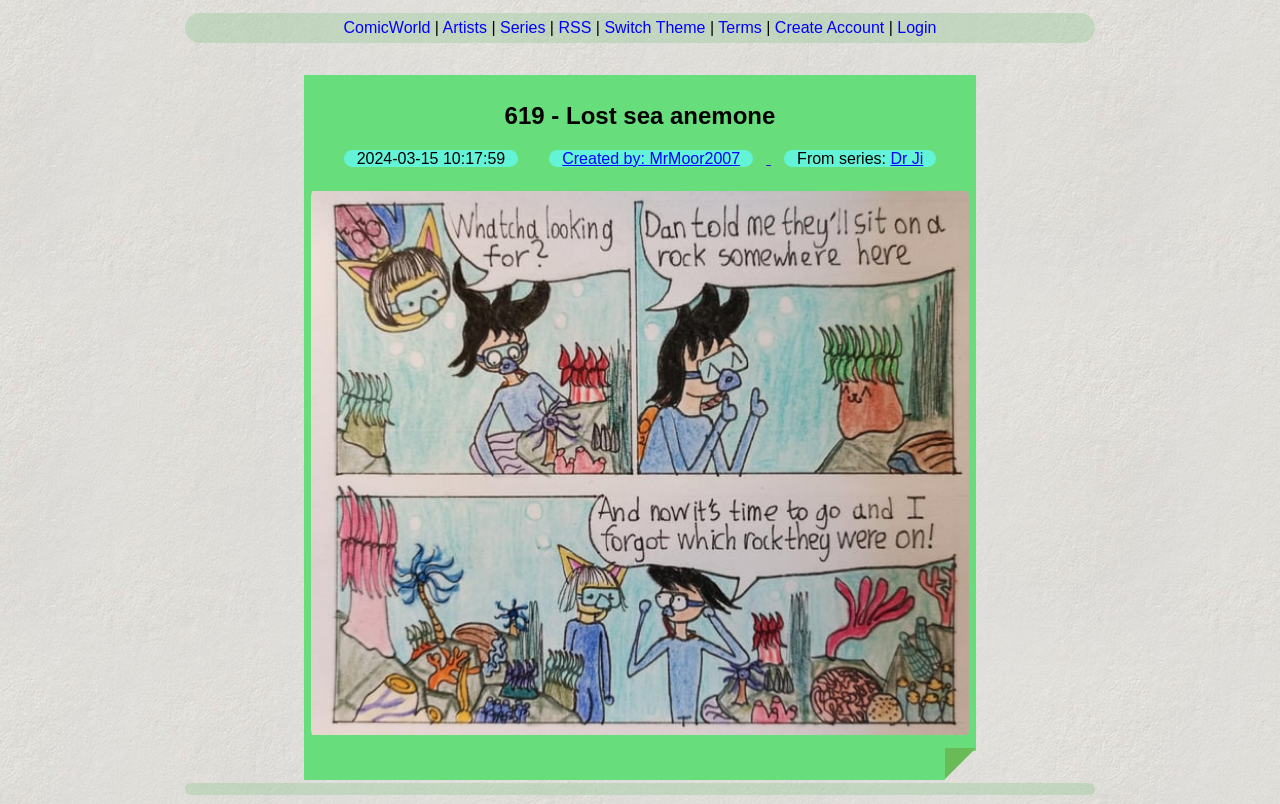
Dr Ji (906, 158)
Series (522, 27)
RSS (574, 27)
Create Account (829, 27)
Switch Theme (654, 27)
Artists (465, 27)
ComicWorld (387, 27)
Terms (740, 27)
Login (916, 27)
